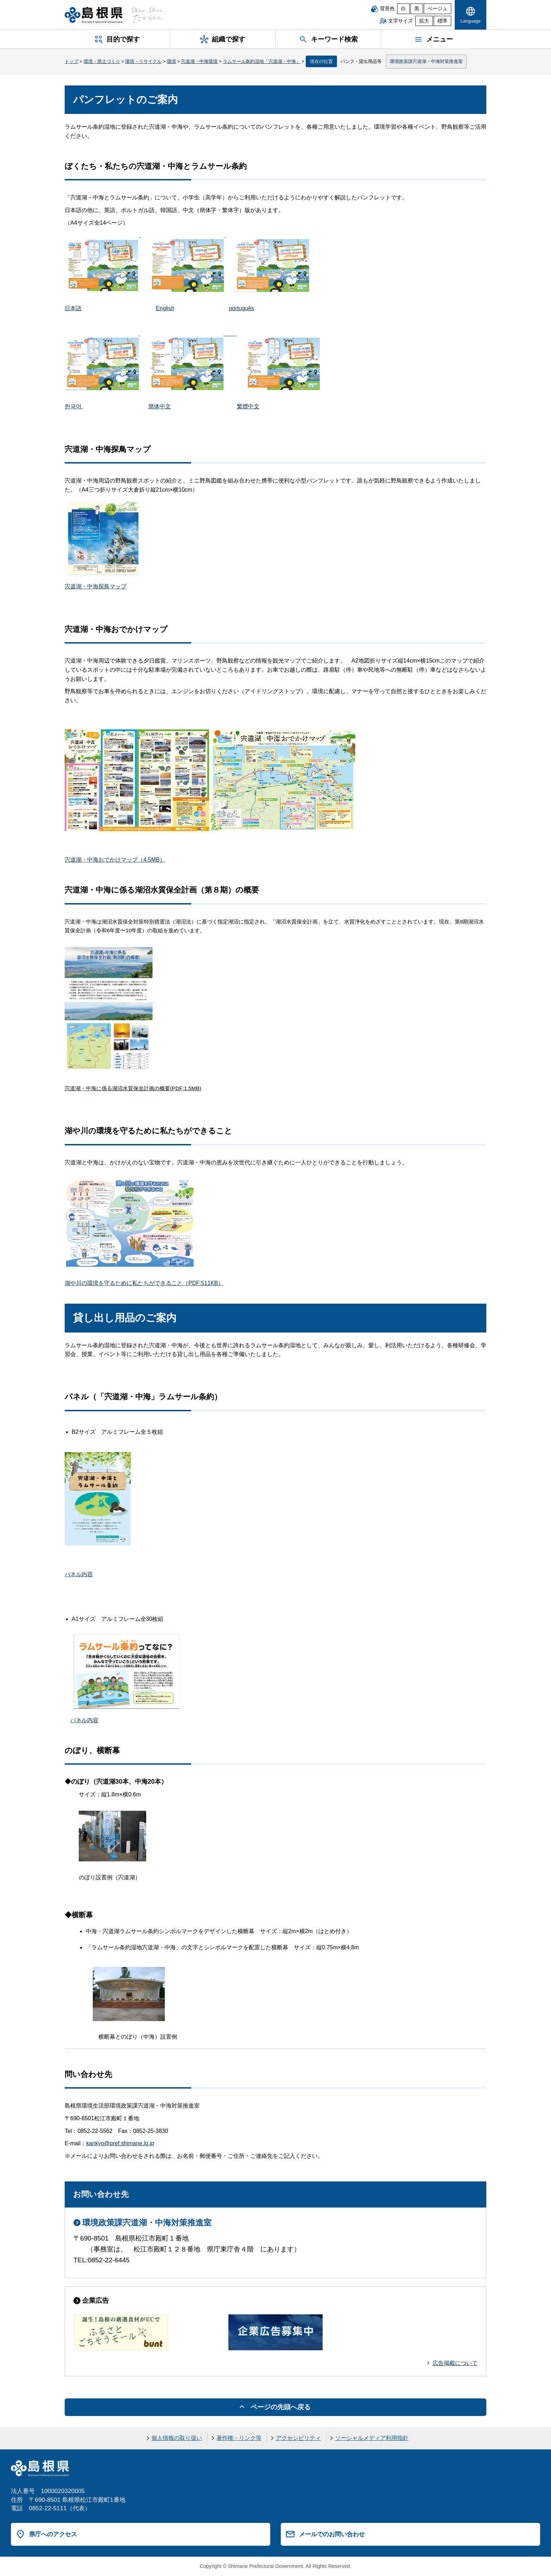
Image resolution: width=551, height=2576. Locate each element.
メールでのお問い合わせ (332, 2534)
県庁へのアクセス (53, 2534)
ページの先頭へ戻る (281, 2407)
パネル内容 (79, 1574)
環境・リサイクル (143, 61)
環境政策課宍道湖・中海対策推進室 (426, 61)
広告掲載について (455, 2363)
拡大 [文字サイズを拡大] (424, 21)
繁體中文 (248, 406)
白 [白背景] (403, 8)
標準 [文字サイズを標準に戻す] (442, 21)
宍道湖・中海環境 (199, 61)
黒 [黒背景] (416, 8)
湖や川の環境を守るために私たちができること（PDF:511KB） (144, 1283)
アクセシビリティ (298, 2438)
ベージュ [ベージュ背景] (437, 8)
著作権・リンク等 (238, 2438)
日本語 (73, 308)
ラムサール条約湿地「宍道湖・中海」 (261, 61)
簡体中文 (159, 406)
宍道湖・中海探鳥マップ (96, 586)
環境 (171, 61)
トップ (71, 61)
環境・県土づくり (102, 61)
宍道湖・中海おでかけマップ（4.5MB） (115, 860)
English (165, 308)
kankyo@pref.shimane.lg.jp (120, 2143)
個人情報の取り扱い (176, 2438)
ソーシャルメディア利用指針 (371, 2438)
